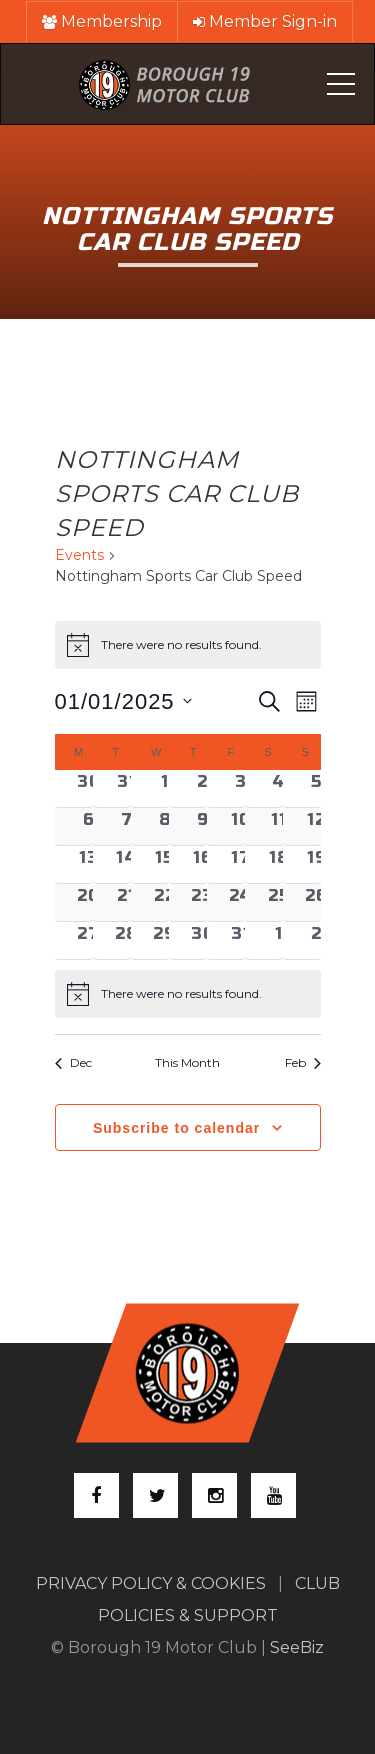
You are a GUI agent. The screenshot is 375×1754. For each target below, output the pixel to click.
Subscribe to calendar (176, 1128)
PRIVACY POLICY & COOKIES (151, 1583)
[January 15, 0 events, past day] (165, 864)
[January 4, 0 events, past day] (279, 788)
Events (79, 555)
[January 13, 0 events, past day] (89, 864)
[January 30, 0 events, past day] (203, 940)
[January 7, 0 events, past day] (127, 826)
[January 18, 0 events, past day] (279, 864)
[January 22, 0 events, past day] (165, 902)
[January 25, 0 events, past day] (279, 902)
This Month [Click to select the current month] (187, 1062)
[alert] (188, 994)
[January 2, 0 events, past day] (203, 788)
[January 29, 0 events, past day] (165, 940)
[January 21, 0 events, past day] (127, 902)
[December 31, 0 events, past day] (127, 788)
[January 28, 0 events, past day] (127, 940)
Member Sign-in (265, 21)
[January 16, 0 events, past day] (203, 864)
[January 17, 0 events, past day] (241, 864)
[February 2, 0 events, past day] (317, 940)
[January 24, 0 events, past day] (241, 902)
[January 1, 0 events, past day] (165, 788)
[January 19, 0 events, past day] (317, 864)
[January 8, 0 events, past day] (165, 826)
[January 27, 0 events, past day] (89, 940)
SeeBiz (297, 1647)
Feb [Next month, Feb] (303, 1062)
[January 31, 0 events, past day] (241, 940)
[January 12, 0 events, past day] (317, 826)
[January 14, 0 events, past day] (127, 864)
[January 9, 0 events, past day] (203, 826)
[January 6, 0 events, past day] (89, 826)
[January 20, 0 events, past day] (89, 902)
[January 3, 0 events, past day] (241, 788)
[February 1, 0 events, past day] (279, 940)
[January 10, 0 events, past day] (241, 826)
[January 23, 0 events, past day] (203, 902)
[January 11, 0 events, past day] (279, 826)
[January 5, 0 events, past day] (317, 788)
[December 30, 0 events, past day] (89, 788)
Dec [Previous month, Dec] (73, 1062)
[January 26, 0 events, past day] (317, 902)
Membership (102, 21)
